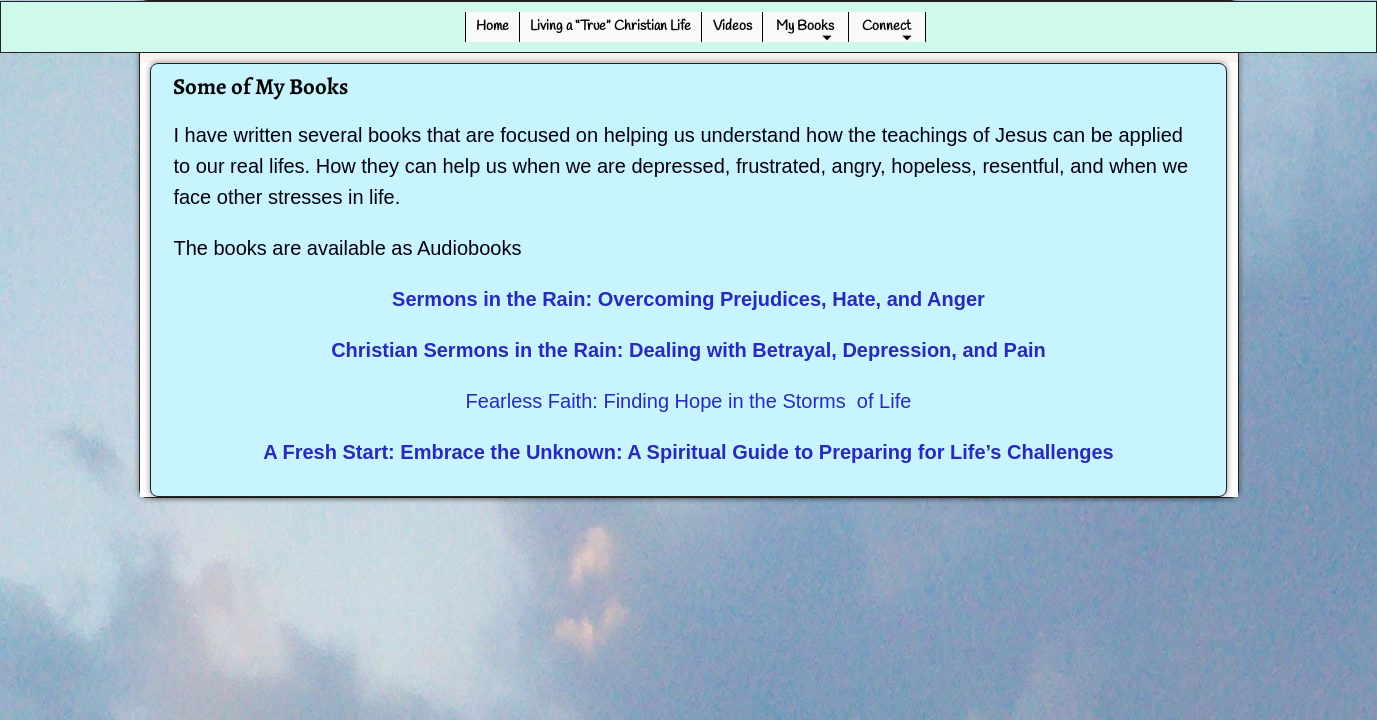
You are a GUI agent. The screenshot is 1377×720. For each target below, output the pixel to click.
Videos (732, 26)
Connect (886, 26)
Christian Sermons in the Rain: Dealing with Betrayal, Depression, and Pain (688, 350)
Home (492, 26)
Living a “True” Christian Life (610, 26)
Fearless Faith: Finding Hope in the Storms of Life (689, 401)
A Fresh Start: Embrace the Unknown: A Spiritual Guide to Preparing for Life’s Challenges (688, 452)
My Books (805, 26)
